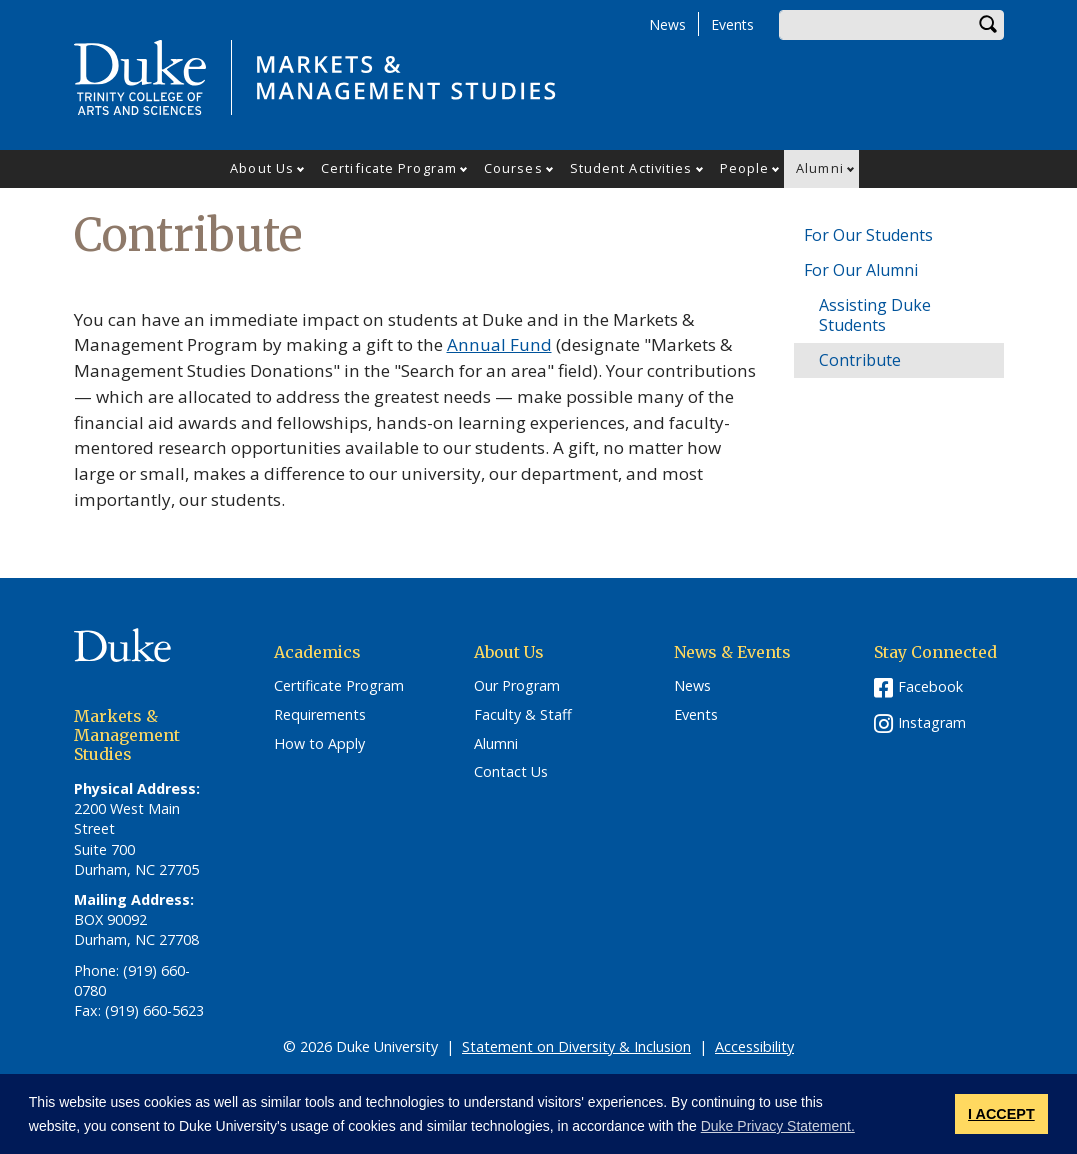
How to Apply (319, 744)
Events (732, 24)
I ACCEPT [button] (1001, 1114)
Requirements (320, 715)
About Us (262, 168)
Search (989, 25)
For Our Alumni (861, 270)
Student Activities (631, 168)
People (745, 168)
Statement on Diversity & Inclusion (576, 1046)
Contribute (860, 360)
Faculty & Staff (523, 715)
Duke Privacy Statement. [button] (778, 1126)
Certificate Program (389, 168)
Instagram (932, 722)
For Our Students (868, 235)
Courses (513, 168)
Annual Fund (499, 344)
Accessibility (754, 1046)
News (667, 24)
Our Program (517, 686)
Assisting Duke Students (875, 314)
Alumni (820, 168)
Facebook (930, 686)
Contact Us (511, 772)
